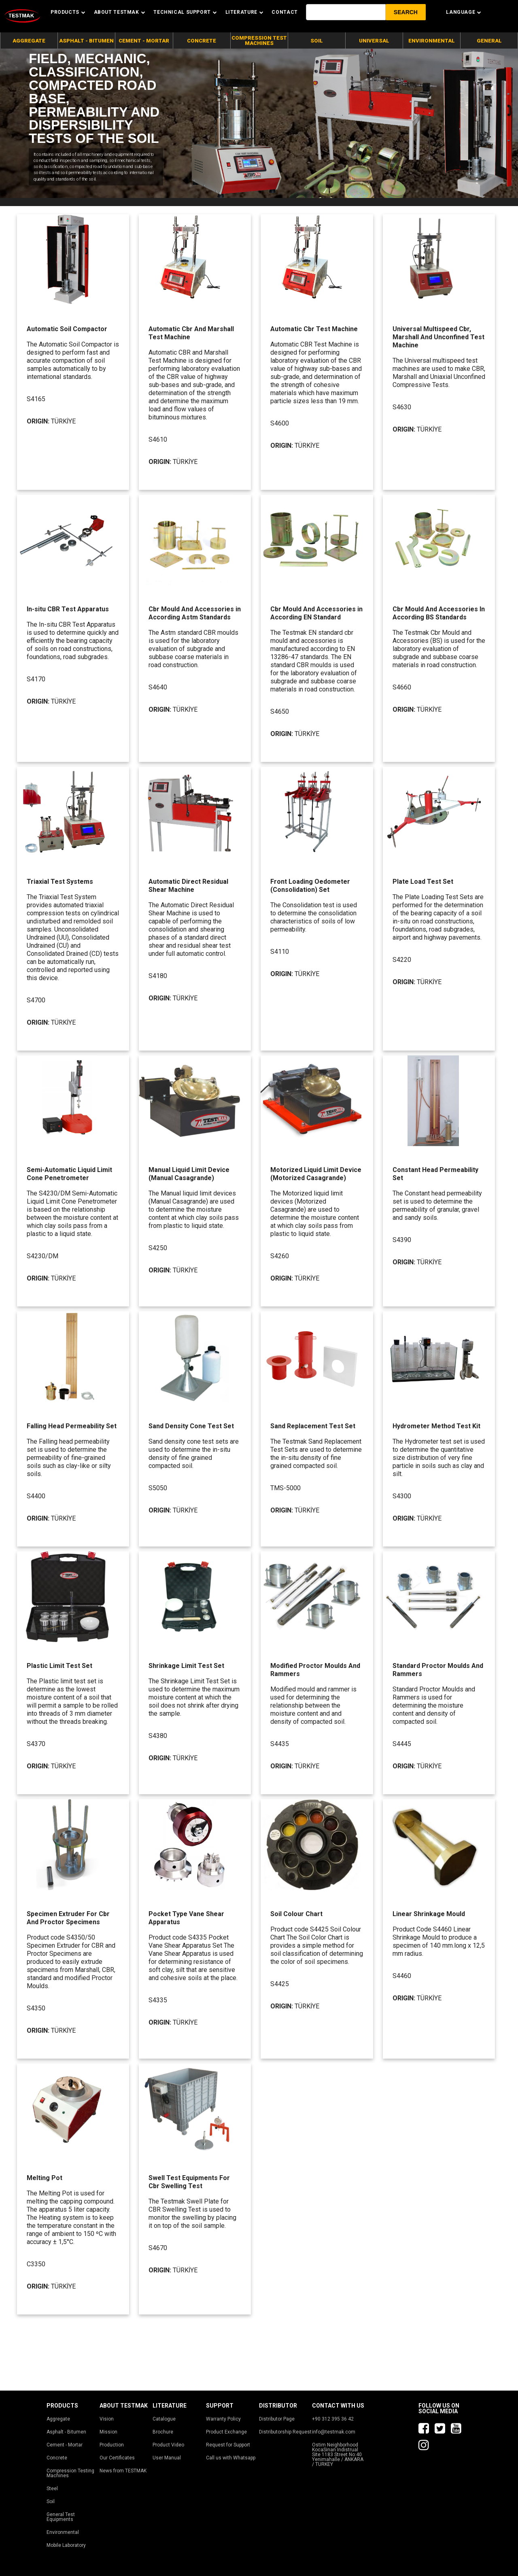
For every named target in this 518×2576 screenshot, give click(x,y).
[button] (406, 12)
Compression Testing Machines (70, 2473)
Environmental (63, 2532)
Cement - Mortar (65, 2444)
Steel (52, 2488)
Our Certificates (117, 2457)
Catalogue (164, 2418)
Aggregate (58, 2418)
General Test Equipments (61, 2517)
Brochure (163, 2431)
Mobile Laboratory (66, 2545)
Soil (51, 2501)
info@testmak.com (333, 2431)
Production (112, 2444)
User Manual (167, 2457)
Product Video (168, 2444)
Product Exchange (226, 2431)
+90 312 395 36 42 (333, 2418)
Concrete (57, 2457)
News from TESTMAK (123, 2470)
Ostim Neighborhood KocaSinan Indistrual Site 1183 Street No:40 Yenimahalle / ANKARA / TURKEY (337, 2454)
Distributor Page (277, 2418)
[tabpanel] (259, 123)
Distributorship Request (285, 2431)
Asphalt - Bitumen (66, 2431)
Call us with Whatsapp (230, 2457)
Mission (108, 2431)
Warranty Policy (223, 2418)
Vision (107, 2418)
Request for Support (228, 2444)
